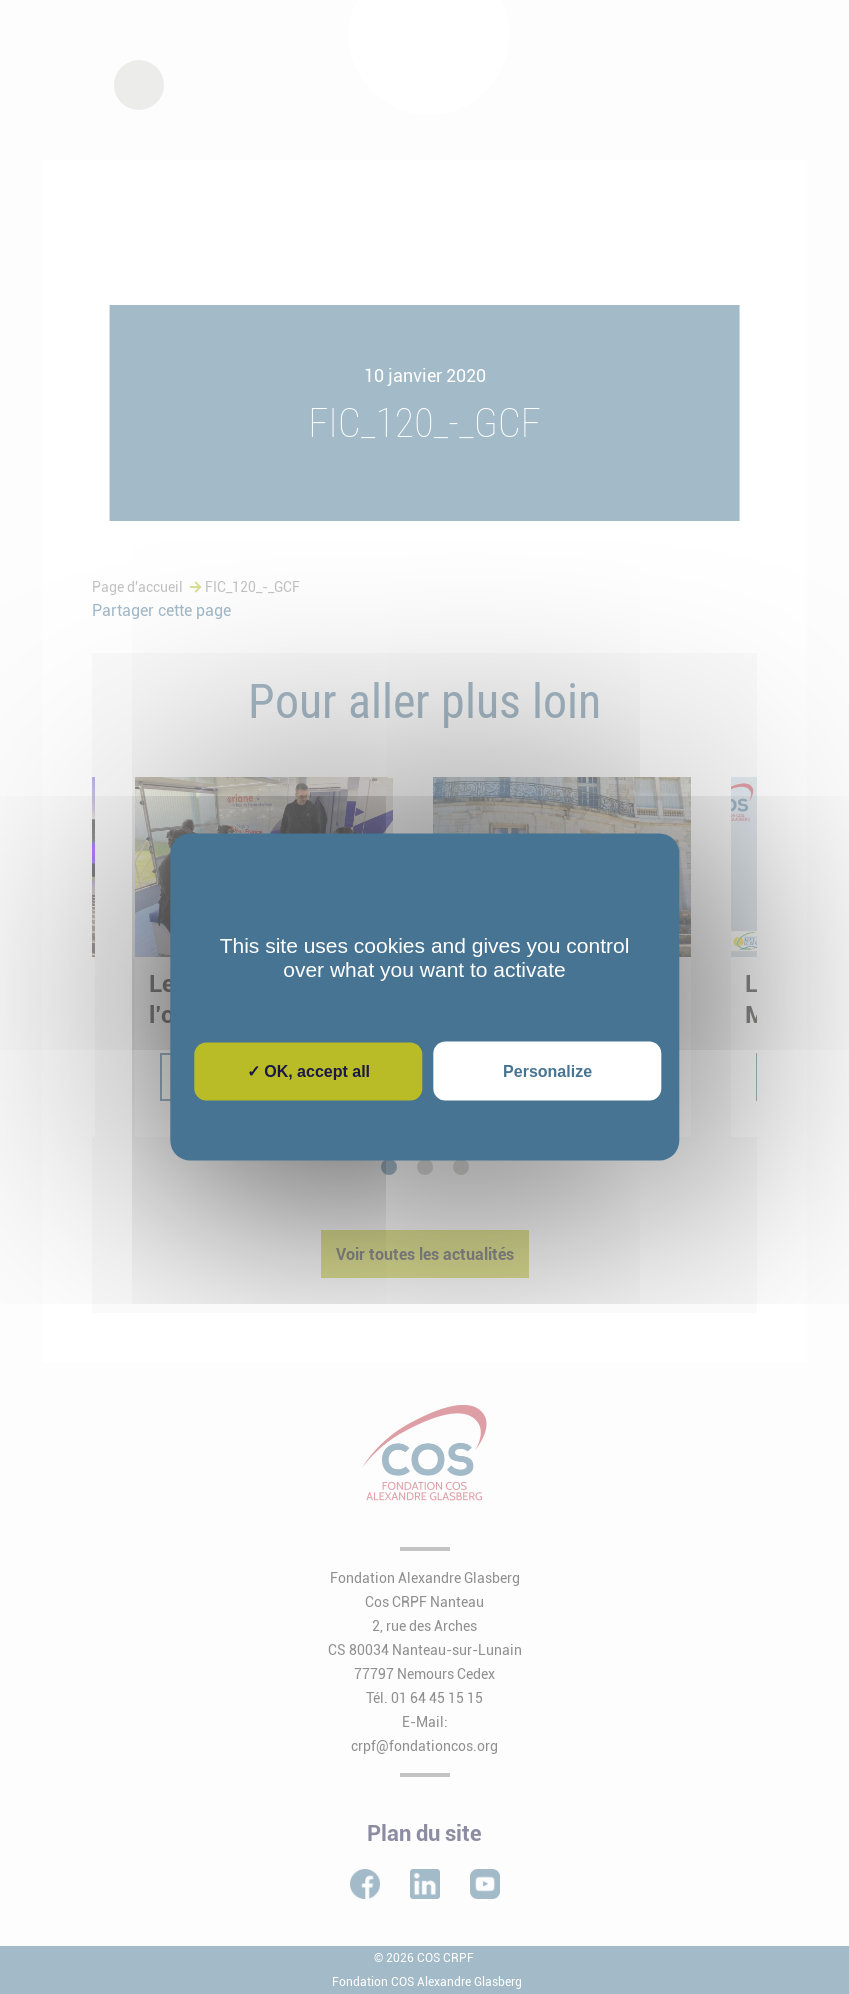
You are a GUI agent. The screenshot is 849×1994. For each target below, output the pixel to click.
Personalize (547, 1071)
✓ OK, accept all (308, 1071)
